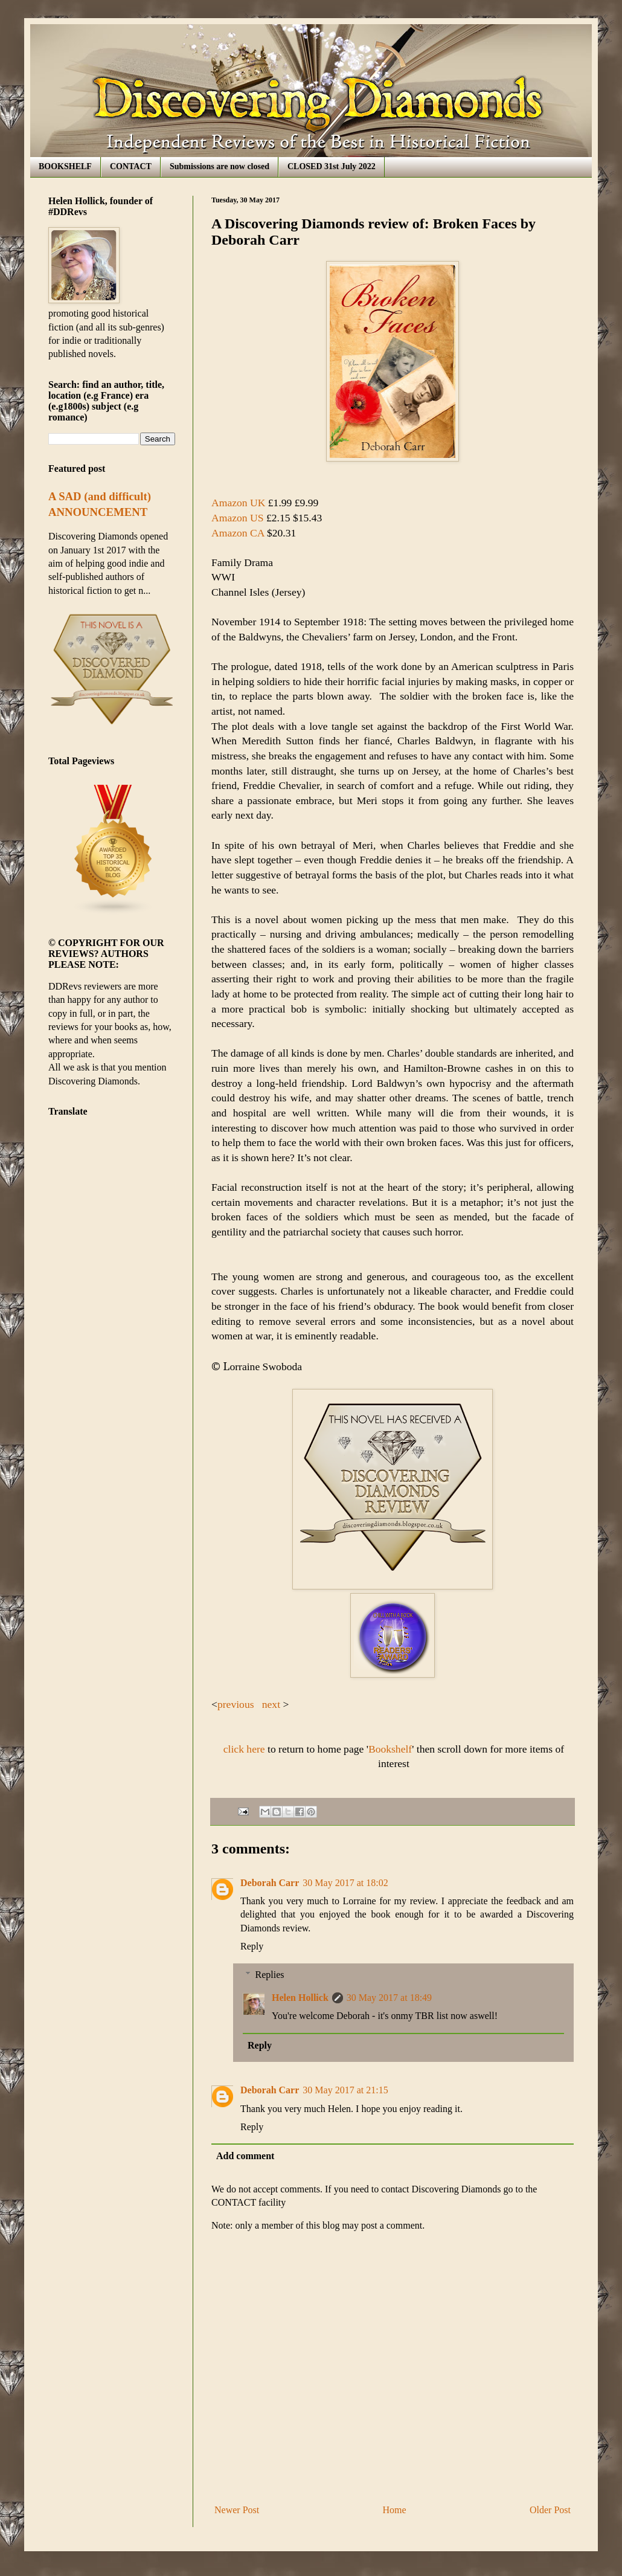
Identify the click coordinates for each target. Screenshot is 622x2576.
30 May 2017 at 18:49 (389, 1997)
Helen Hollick (300, 1997)
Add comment (245, 2156)
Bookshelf (390, 1749)
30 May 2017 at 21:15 (345, 2090)
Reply (251, 1946)
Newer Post (236, 2510)
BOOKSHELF (65, 166)
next (271, 1704)
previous (235, 1704)
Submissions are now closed (219, 166)
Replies (269, 1974)
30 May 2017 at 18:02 (345, 1883)
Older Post (550, 2510)
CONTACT (131, 166)
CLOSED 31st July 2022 (331, 166)
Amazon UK (238, 503)
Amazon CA (237, 533)
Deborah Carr (269, 1883)
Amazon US (237, 518)
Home (394, 2510)
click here (244, 1749)
